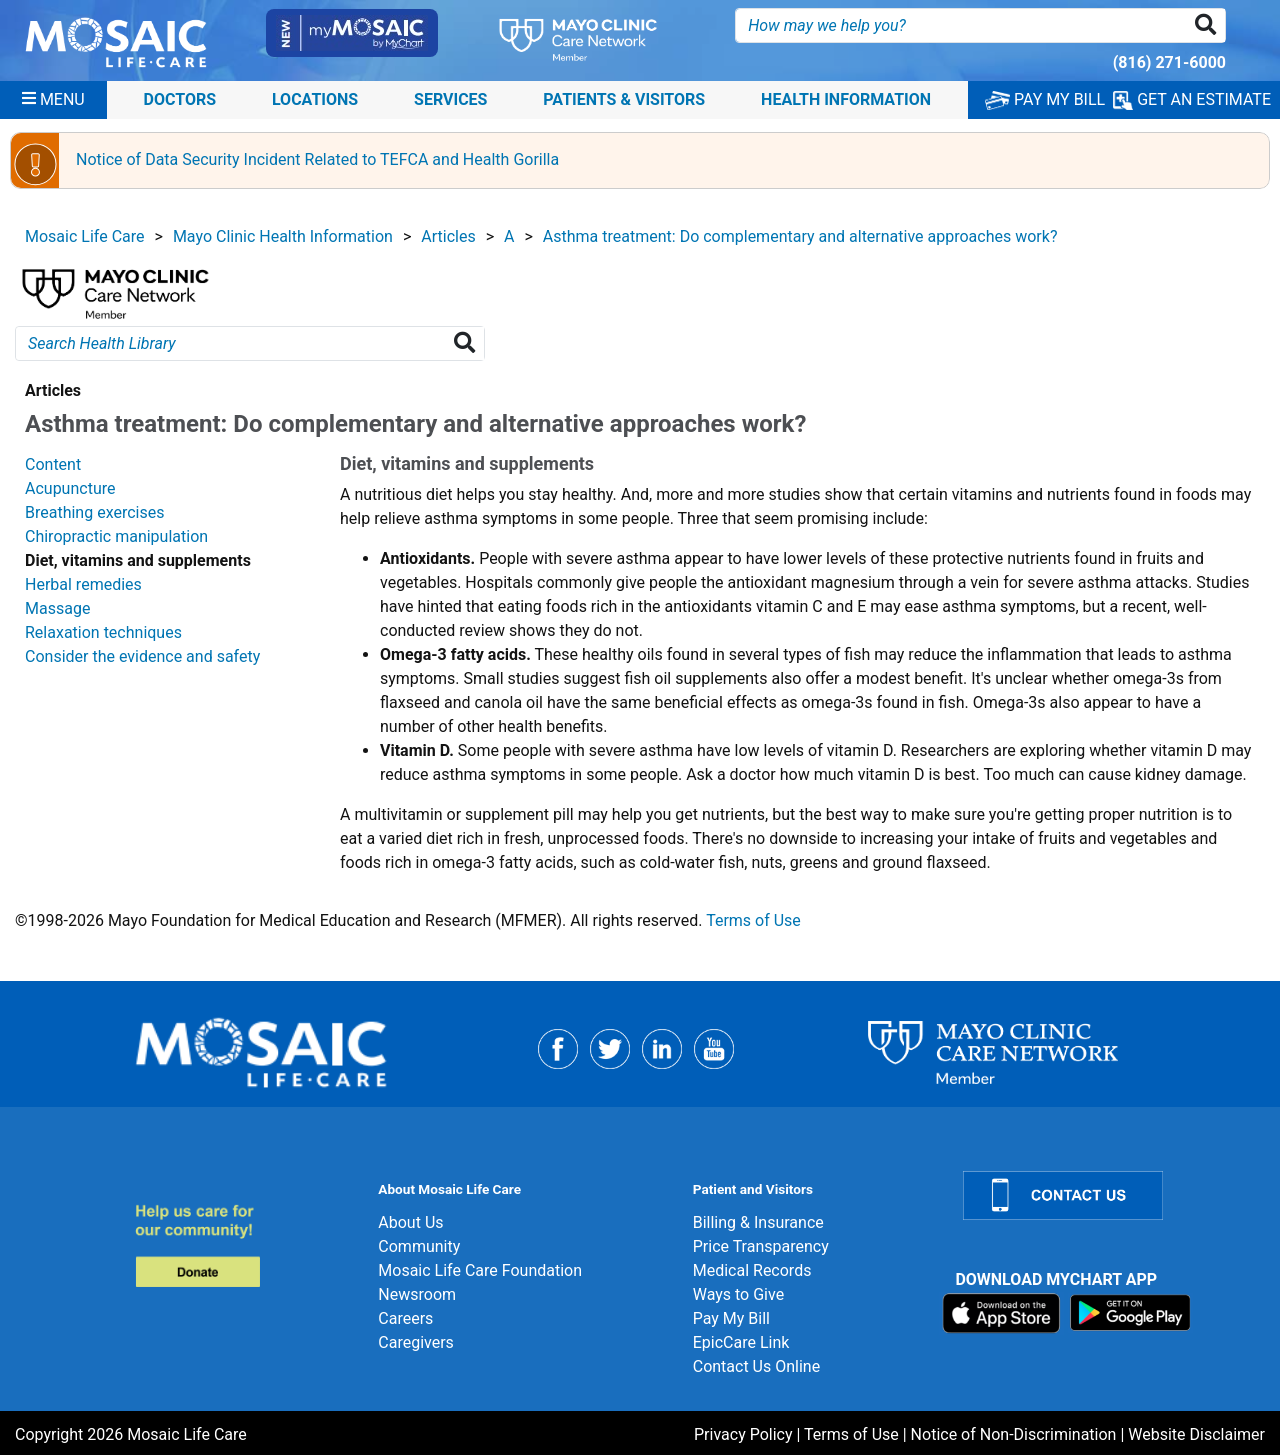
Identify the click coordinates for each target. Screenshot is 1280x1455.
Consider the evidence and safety (142, 656)
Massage (57, 608)
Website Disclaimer (1196, 1434)
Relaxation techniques (103, 632)
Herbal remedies (83, 584)
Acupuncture (70, 488)
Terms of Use (753, 920)
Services (450, 99)
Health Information (846, 99)
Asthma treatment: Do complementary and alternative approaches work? (800, 236)
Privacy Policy (743, 1434)
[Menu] (53, 100)
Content (53, 464)
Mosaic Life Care (85, 236)
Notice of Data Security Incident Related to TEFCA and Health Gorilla (317, 159)
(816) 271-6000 (1169, 62)
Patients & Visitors (624, 99)
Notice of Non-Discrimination (1014, 1434)
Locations (315, 99)
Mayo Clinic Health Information (283, 236)
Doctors (180, 99)
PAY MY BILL (1045, 99)
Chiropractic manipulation (116, 536)
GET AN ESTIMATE (1192, 100)
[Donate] (245, 1245)
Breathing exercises (94, 512)
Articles (448, 236)
